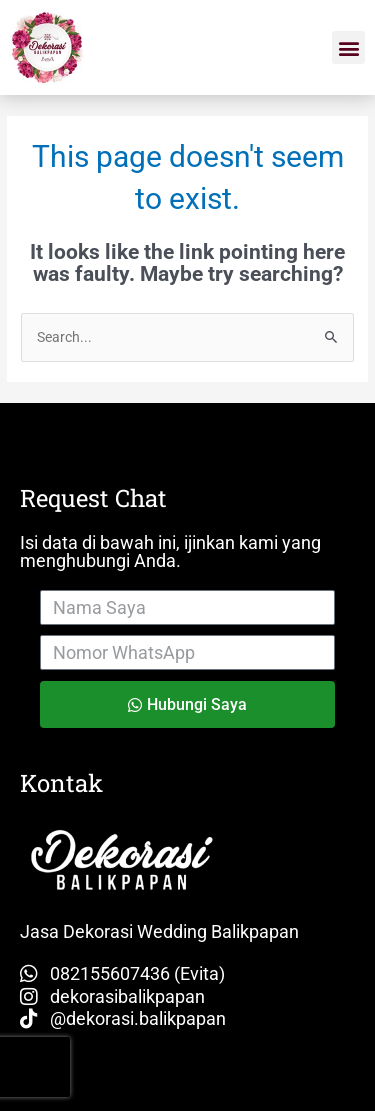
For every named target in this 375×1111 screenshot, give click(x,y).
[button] (348, 47)
